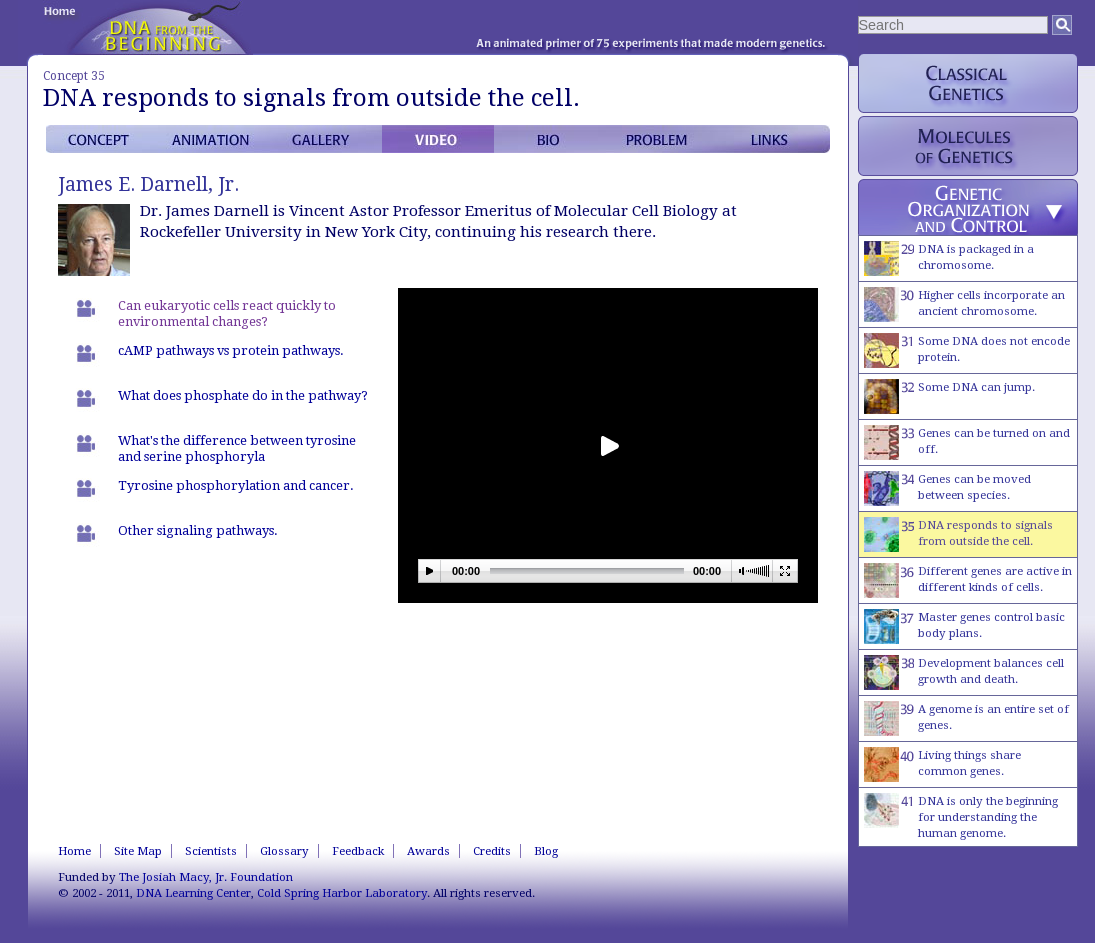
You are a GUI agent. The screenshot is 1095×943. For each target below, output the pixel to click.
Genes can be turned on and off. (967, 442)
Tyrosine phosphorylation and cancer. (236, 485)
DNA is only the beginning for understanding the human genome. (961, 816)
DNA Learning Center (193, 893)
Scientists (211, 851)
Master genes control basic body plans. (964, 626)
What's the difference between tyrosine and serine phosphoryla (237, 448)
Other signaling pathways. (198, 530)
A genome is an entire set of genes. (966, 718)
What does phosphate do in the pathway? (243, 395)
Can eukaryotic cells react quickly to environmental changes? (227, 313)
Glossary (284, 851)
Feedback (358, 851)
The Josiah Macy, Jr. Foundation (206, 877)
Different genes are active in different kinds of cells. (968, 580)
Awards (428, 851)
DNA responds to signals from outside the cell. (958, 534)
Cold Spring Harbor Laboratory (342, 893)
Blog (546, 851)
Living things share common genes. (942, 764)
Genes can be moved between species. (947, 488)
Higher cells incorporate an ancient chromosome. (964, 304)
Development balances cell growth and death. (964, 672)
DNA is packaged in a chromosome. (949, 258)
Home (74, 851)
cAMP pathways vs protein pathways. (231, 350)
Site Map (138, 851)
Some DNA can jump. (949, 396)
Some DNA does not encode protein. (967, 350)
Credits (492, 851)
